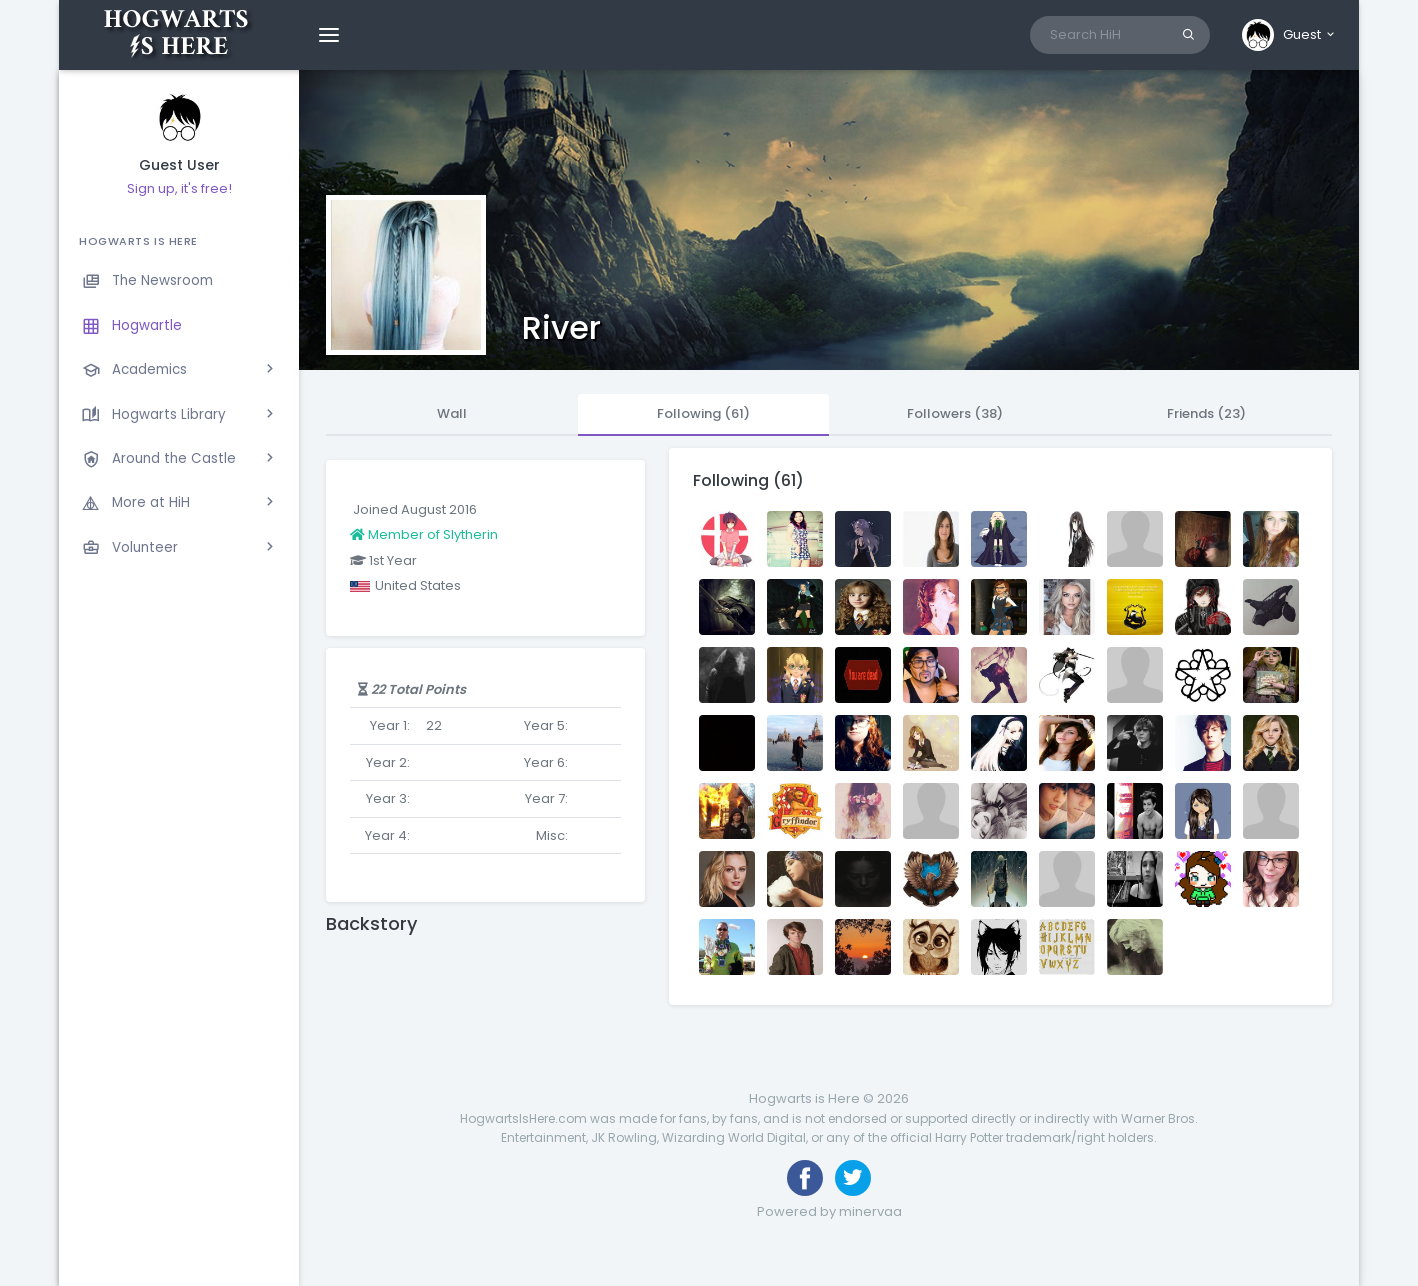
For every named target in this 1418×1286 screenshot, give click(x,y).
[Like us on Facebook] (805, 1178)
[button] (1289, 35)
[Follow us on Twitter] (853, 1178)
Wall (452, 413)
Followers (955, 413)
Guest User (179, 165)
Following (703, 413)
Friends (1206, 413)
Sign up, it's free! (179, 188)
